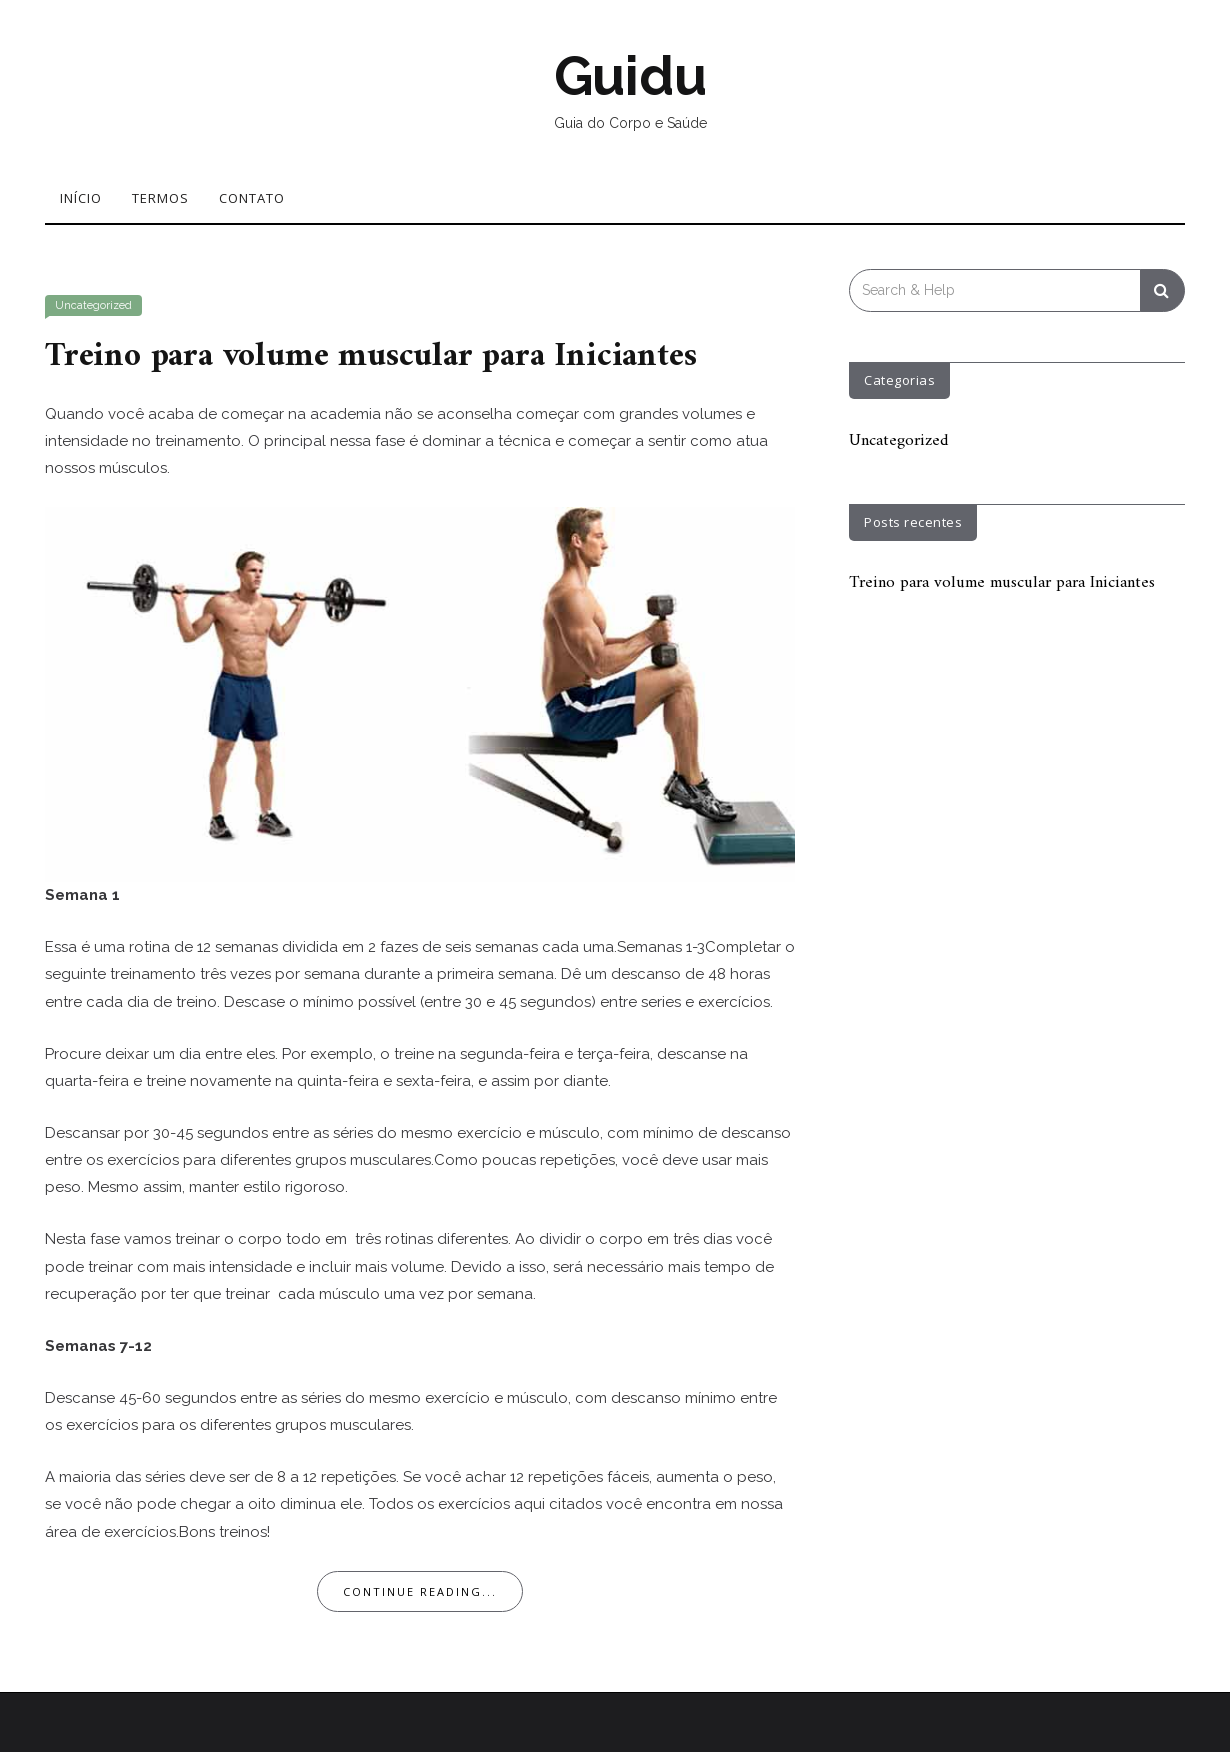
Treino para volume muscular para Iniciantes (378, 356)
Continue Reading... (420, 1590)
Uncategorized (93, 305)
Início (81, 198)
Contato (252, 198)
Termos (160, 198)
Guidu (630, 76)
